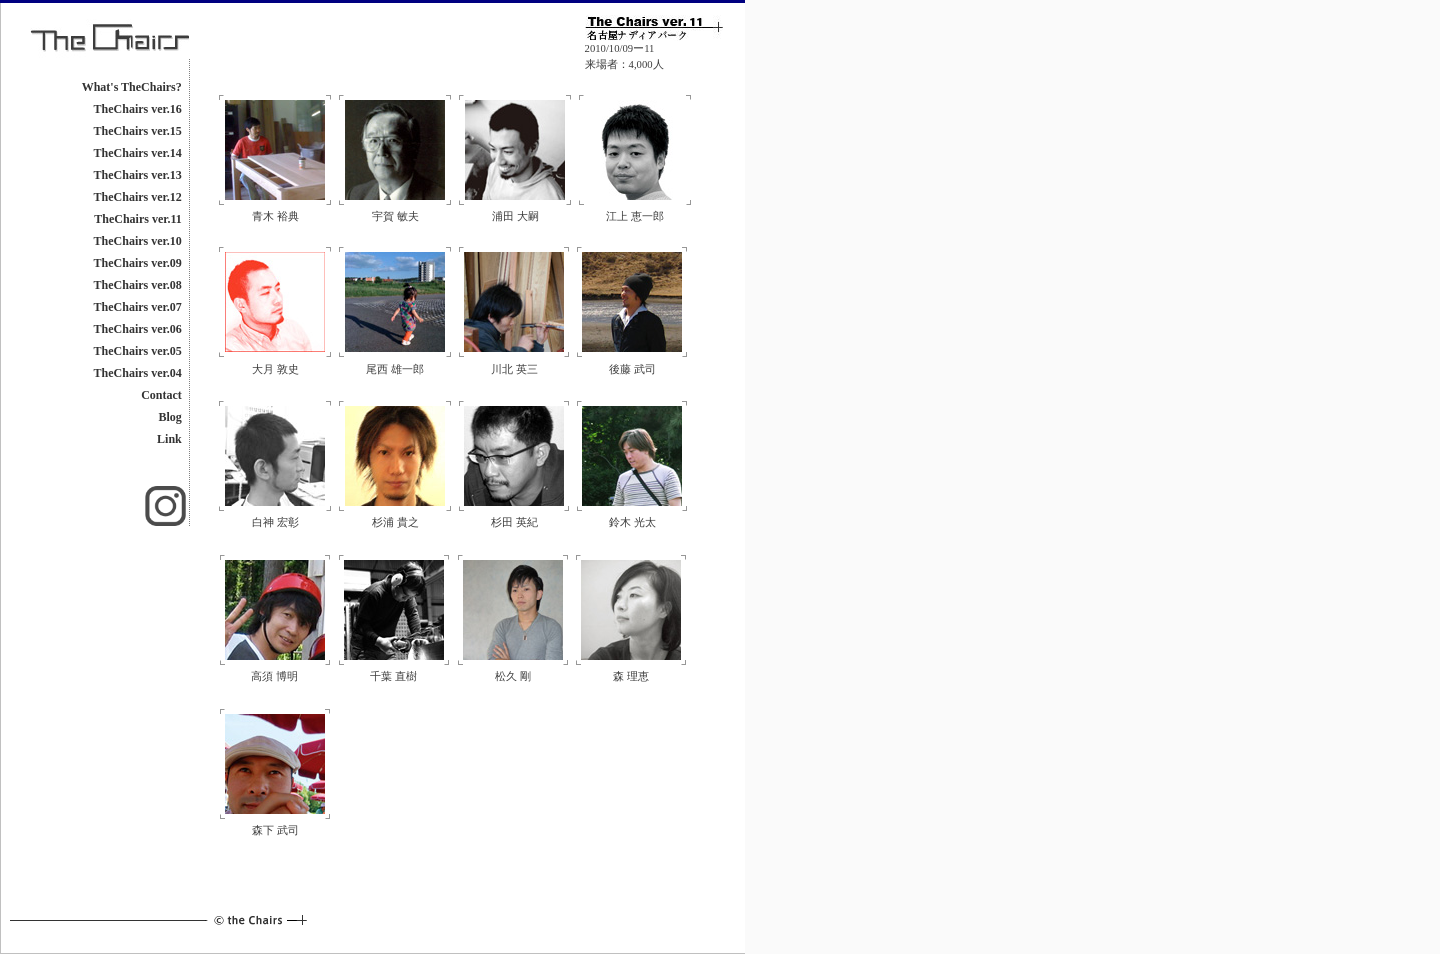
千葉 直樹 (393, 676)
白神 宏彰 (275, 522)
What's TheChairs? (132, 87)
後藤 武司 (632, 369)
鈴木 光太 (632, 522)
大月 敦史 (275, 369)
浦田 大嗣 (515, 216)
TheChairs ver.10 (138, 241)
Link (169, 439)
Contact (161, 395)
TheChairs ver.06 (138, 329)
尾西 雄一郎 (395, 369)
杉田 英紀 (514, 522)
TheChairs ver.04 (138, 373)
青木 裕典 (275, 216)
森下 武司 (275, 830)
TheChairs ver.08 (138, 285)
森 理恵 (631, 676)
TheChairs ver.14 (138, 153)
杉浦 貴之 (395, 522)
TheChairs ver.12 (138, 197)
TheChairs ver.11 (138, 219)
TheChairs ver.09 (138, 263)
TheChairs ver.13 (138, 175)
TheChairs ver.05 (138, 351)
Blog (169, 417)
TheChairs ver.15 (138, 131)
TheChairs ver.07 (138, 307)
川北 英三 (514, 369)
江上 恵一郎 (635, 216)
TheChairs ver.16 (138, 109)
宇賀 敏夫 (395, 216)
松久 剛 (513, 676)
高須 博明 (274, 676)
